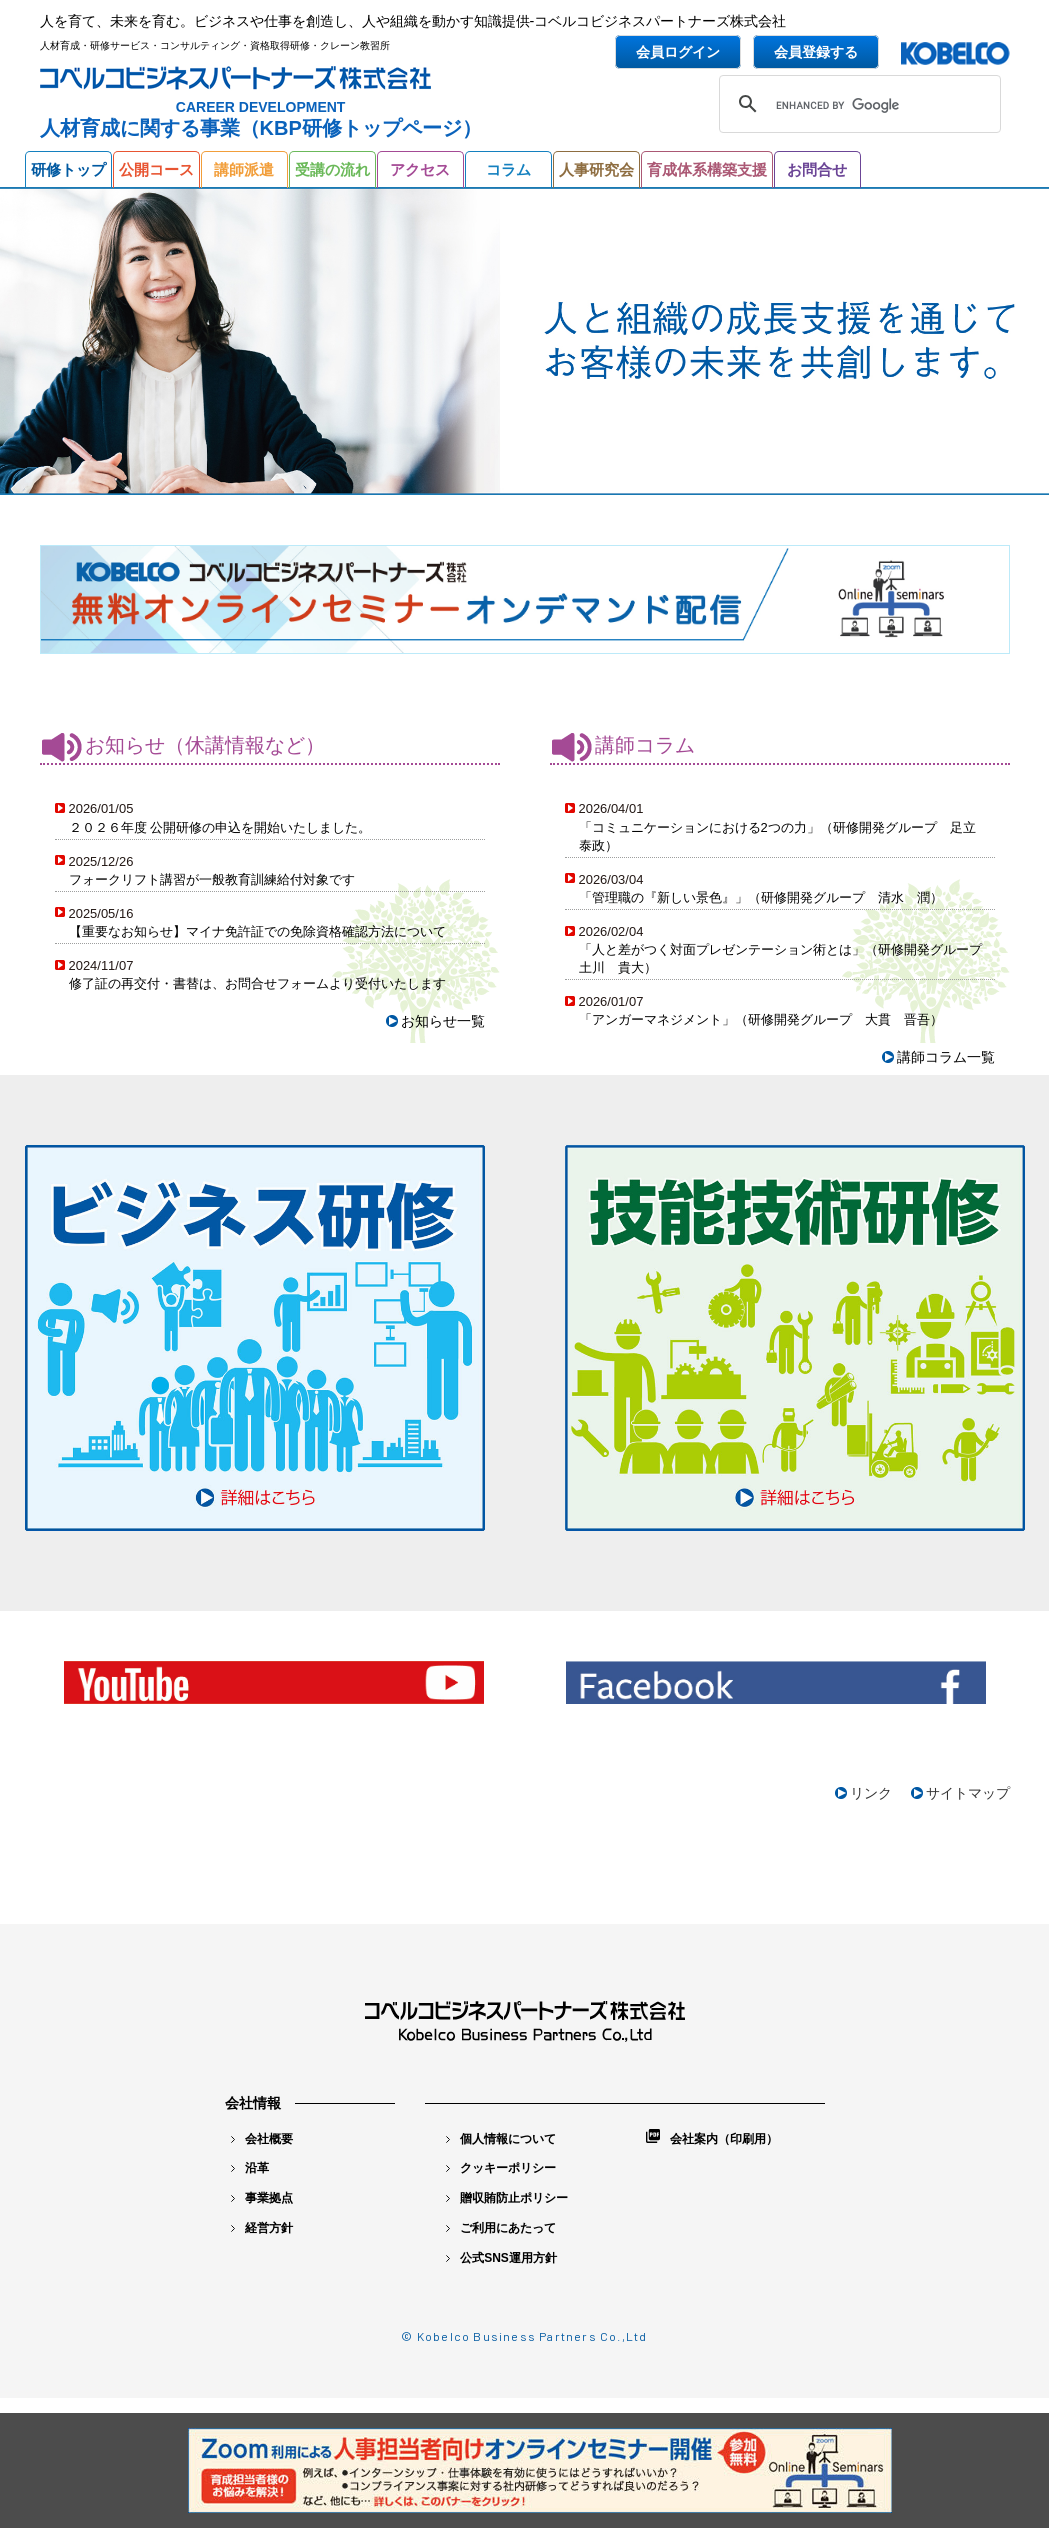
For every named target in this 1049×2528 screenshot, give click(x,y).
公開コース (156, 169)
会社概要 (262, 2139)
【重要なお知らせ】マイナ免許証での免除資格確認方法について (257, 931)
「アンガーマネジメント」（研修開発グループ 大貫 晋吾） (761, 1019)
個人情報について (501, 2139)
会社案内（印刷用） (712, 2137)
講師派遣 (244, 169)
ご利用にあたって (501, 2228)
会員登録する (816, 52)
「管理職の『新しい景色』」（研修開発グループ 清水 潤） (761, 897)
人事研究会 (596, 169)
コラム (508, 169)
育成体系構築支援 (707, 169)
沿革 (250, 2168)
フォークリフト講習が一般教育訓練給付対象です (212, 879)
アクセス (420, 169)
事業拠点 (262, 2198)
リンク (871, 1793)
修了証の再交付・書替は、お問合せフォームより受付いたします (257, 983)
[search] (857, 106)
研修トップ (68, 169)
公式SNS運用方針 (501, 2258)
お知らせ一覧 (443, 1021)
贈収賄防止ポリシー (507, 2198)
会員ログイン (678, 52)
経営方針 (262, 2228)
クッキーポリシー (501, 2168)
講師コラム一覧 (946, 1057)
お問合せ (817, 169)
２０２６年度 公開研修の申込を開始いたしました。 (220, 827)
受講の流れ (332, 169)
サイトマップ (968, 1793)
